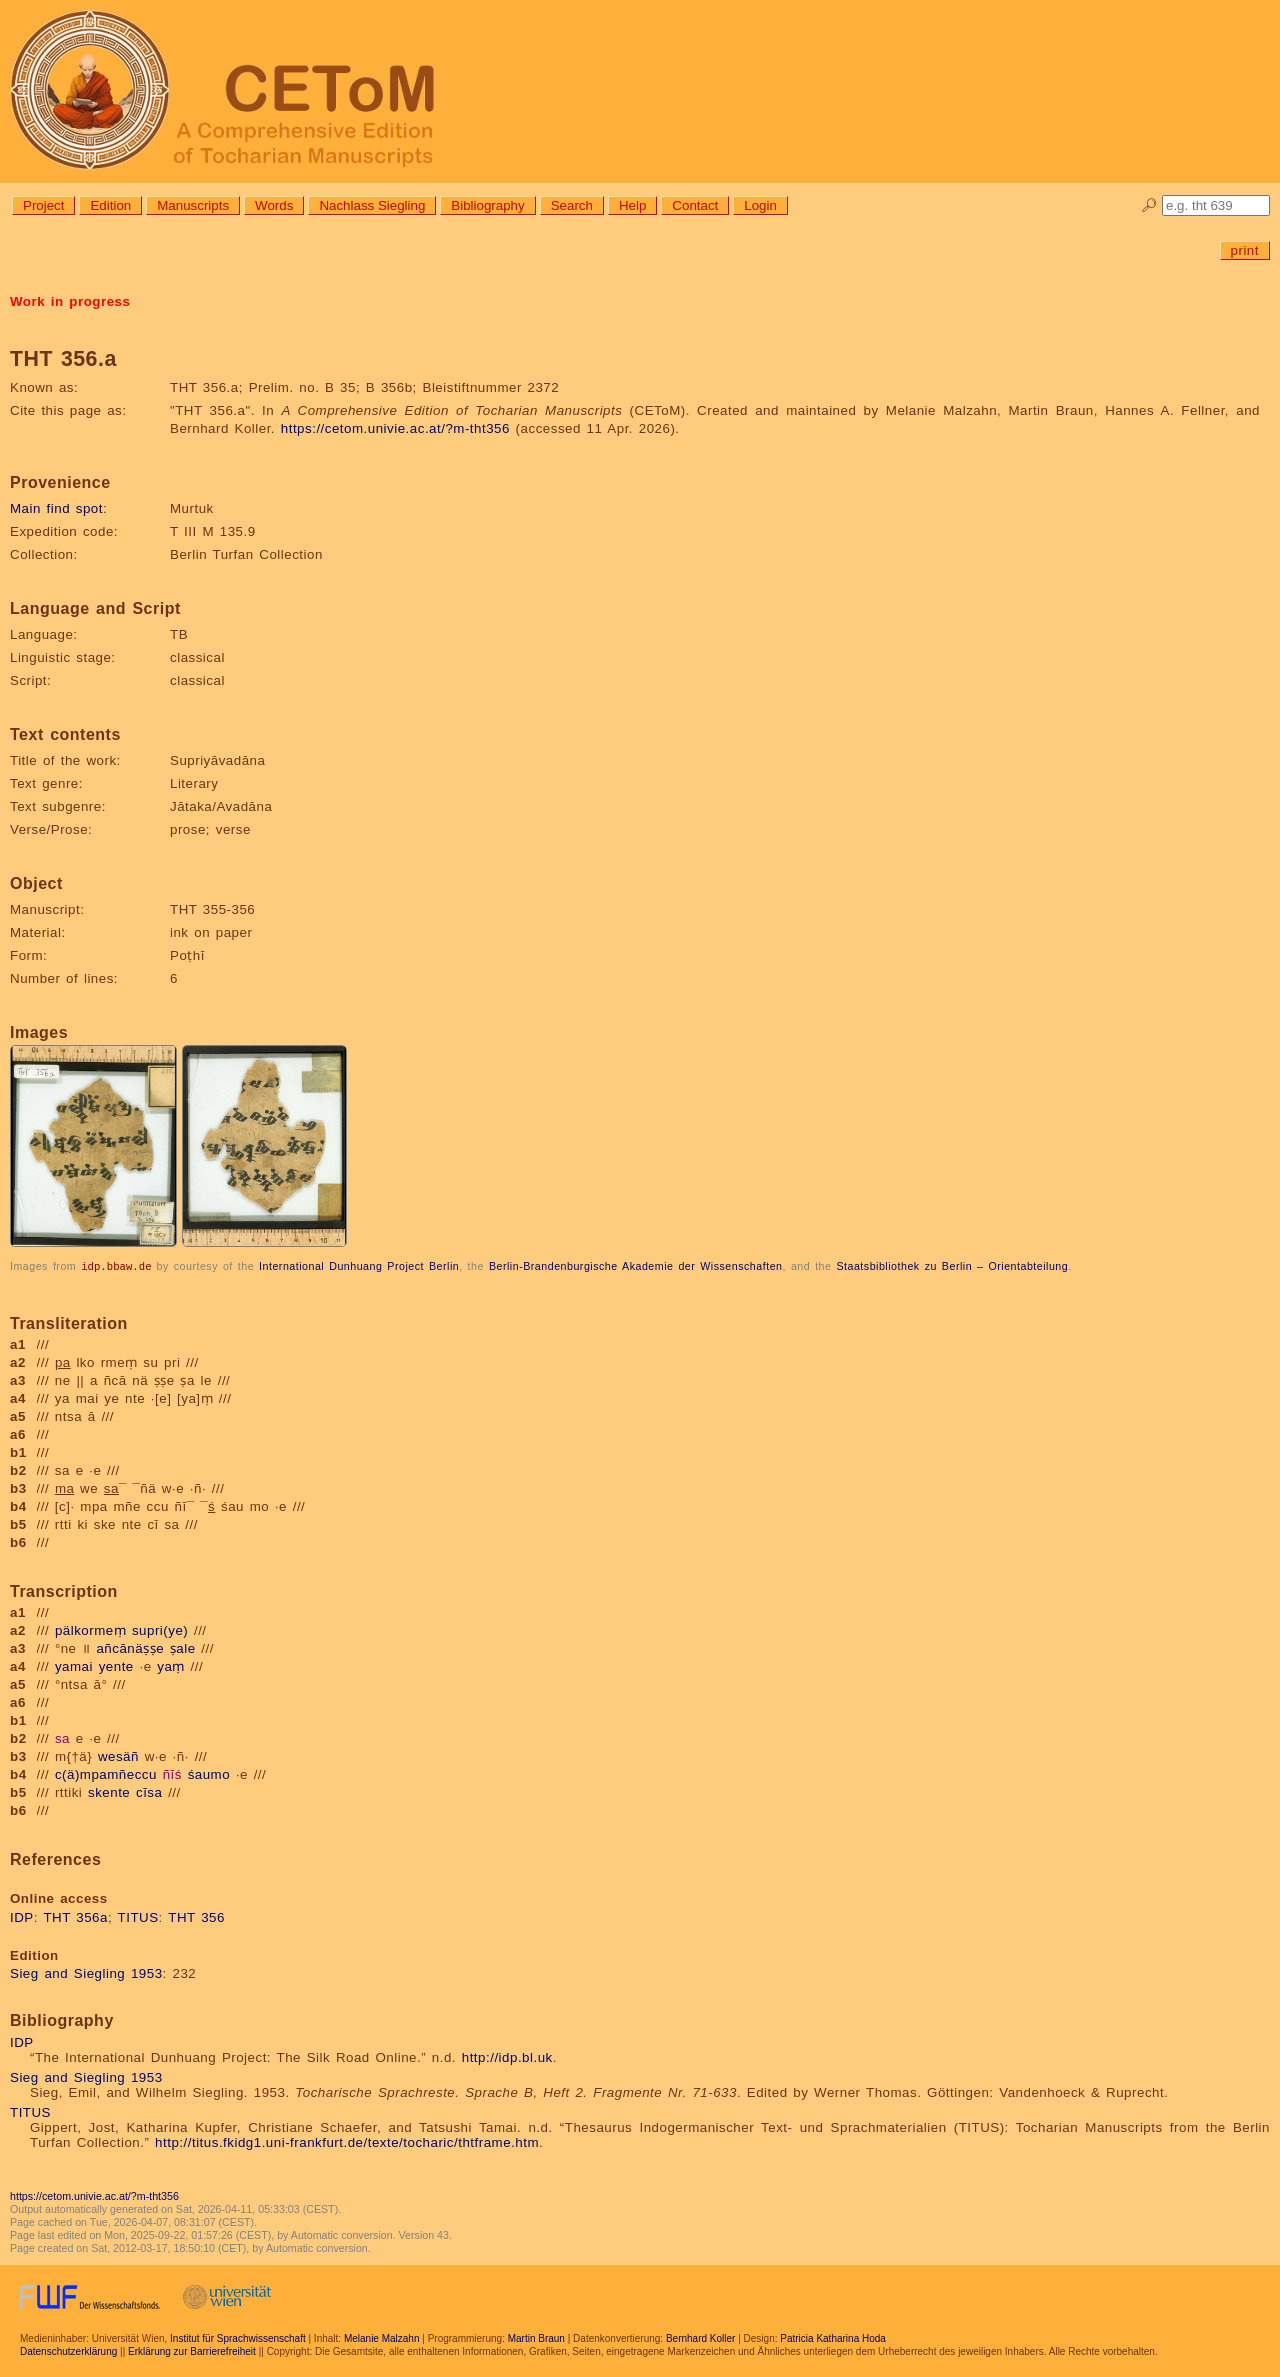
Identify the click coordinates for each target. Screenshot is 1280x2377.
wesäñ (118, 1755)
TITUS (138, 1916)
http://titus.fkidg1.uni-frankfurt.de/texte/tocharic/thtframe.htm (347, 2141)
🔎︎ (1149, 205)
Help (632, 205)
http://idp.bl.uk (507, 2056)
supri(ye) (160, 1629)
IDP (22, 1916)
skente (109, 1791)
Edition (110, 205)
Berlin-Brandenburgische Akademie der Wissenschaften (636, 1266)
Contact (695, 205)
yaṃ (171, 1665)
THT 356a (75, 1916)
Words (274, 205)
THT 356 (196, 1916)
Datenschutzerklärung (68, 2350)
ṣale (183, 1647)
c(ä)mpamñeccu (106, 1773)
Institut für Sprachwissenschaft (238, 2337)
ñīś (172, 1773)
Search (572, 205)
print (1245, 250)
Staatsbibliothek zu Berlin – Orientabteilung (952, 1266)
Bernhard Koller (700, 2337)
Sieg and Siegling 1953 (86, 1972)
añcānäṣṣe (130, 1647)
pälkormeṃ (90, 1629)
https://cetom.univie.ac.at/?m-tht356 (395, 428)
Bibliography (487, 205)
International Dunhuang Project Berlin (359, 1266)
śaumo (209, 1773)
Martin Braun (536, 2337)
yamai (74, 1665)
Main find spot (56, 508)
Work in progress (70, 301)
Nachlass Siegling (372, 205)
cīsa (149, 1791)
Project (43, 205)
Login (760, 205)
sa (62, 1737)
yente (116, 1665)
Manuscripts (193, 205)
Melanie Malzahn (382, 2337)
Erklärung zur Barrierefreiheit (192, 2350)
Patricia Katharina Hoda (833, 2337)
